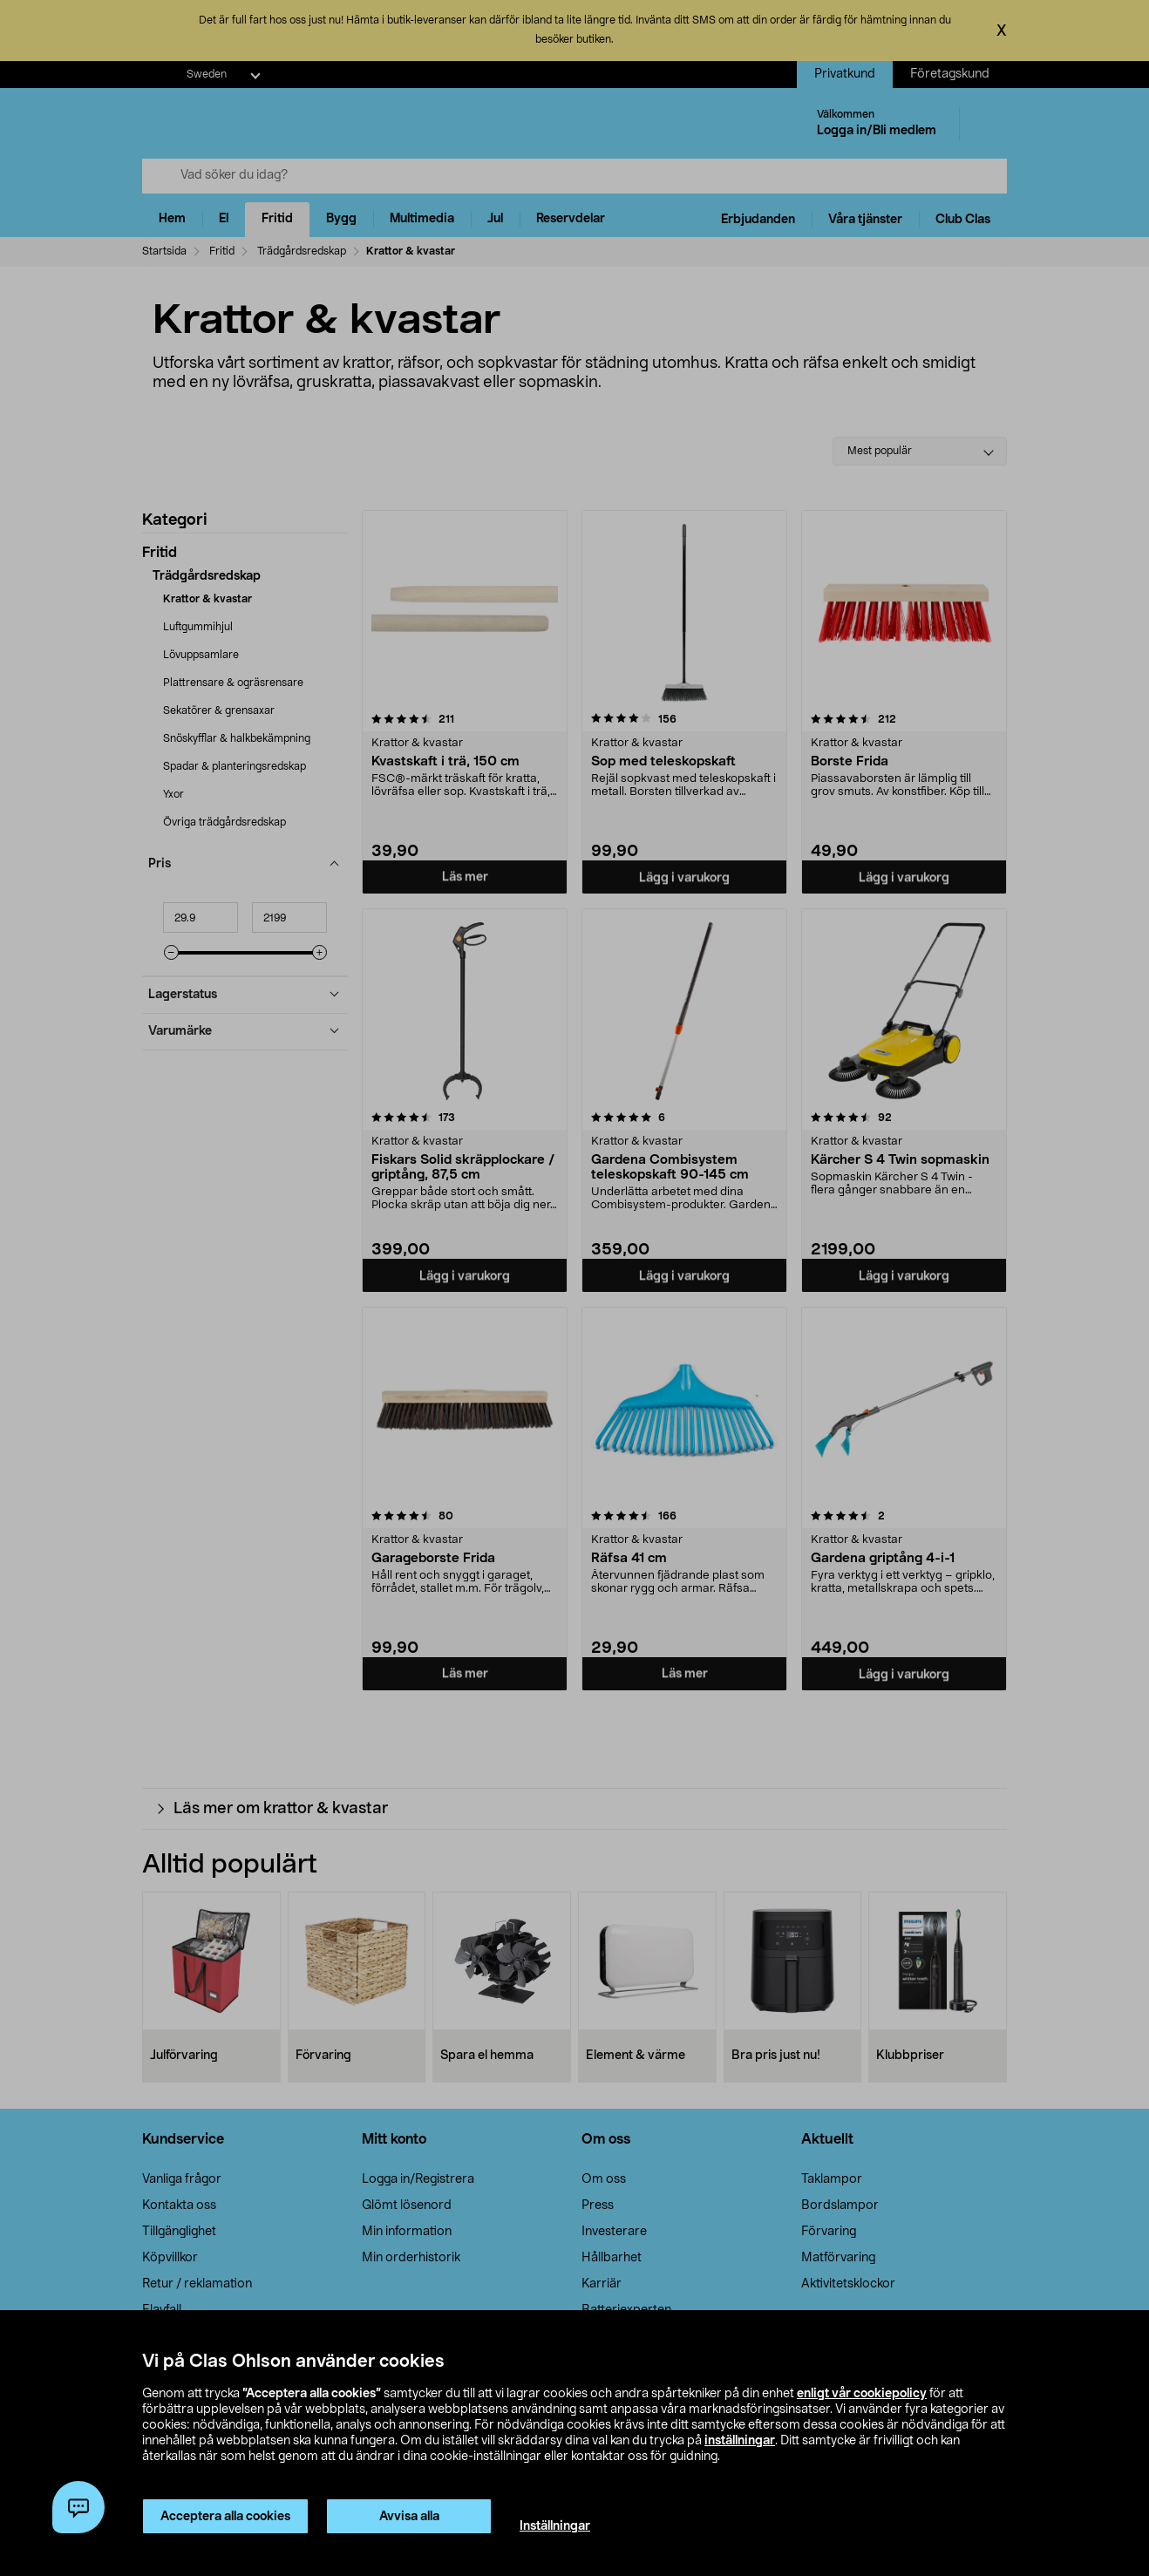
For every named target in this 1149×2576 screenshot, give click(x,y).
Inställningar (555, 2526)
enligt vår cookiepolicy (862, 2394)
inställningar (739, 2441)
